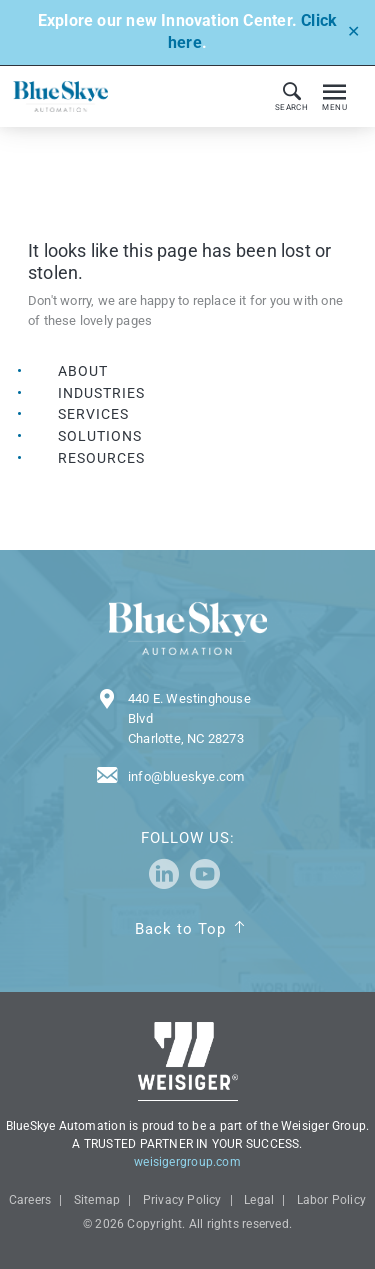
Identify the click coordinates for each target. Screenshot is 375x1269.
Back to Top (180, 929)
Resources (101, 458)
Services (93, 414)
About (83, 371)
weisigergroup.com (187, 1162)
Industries (102, 393)
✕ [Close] (353, 31)
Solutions (100, 436)
